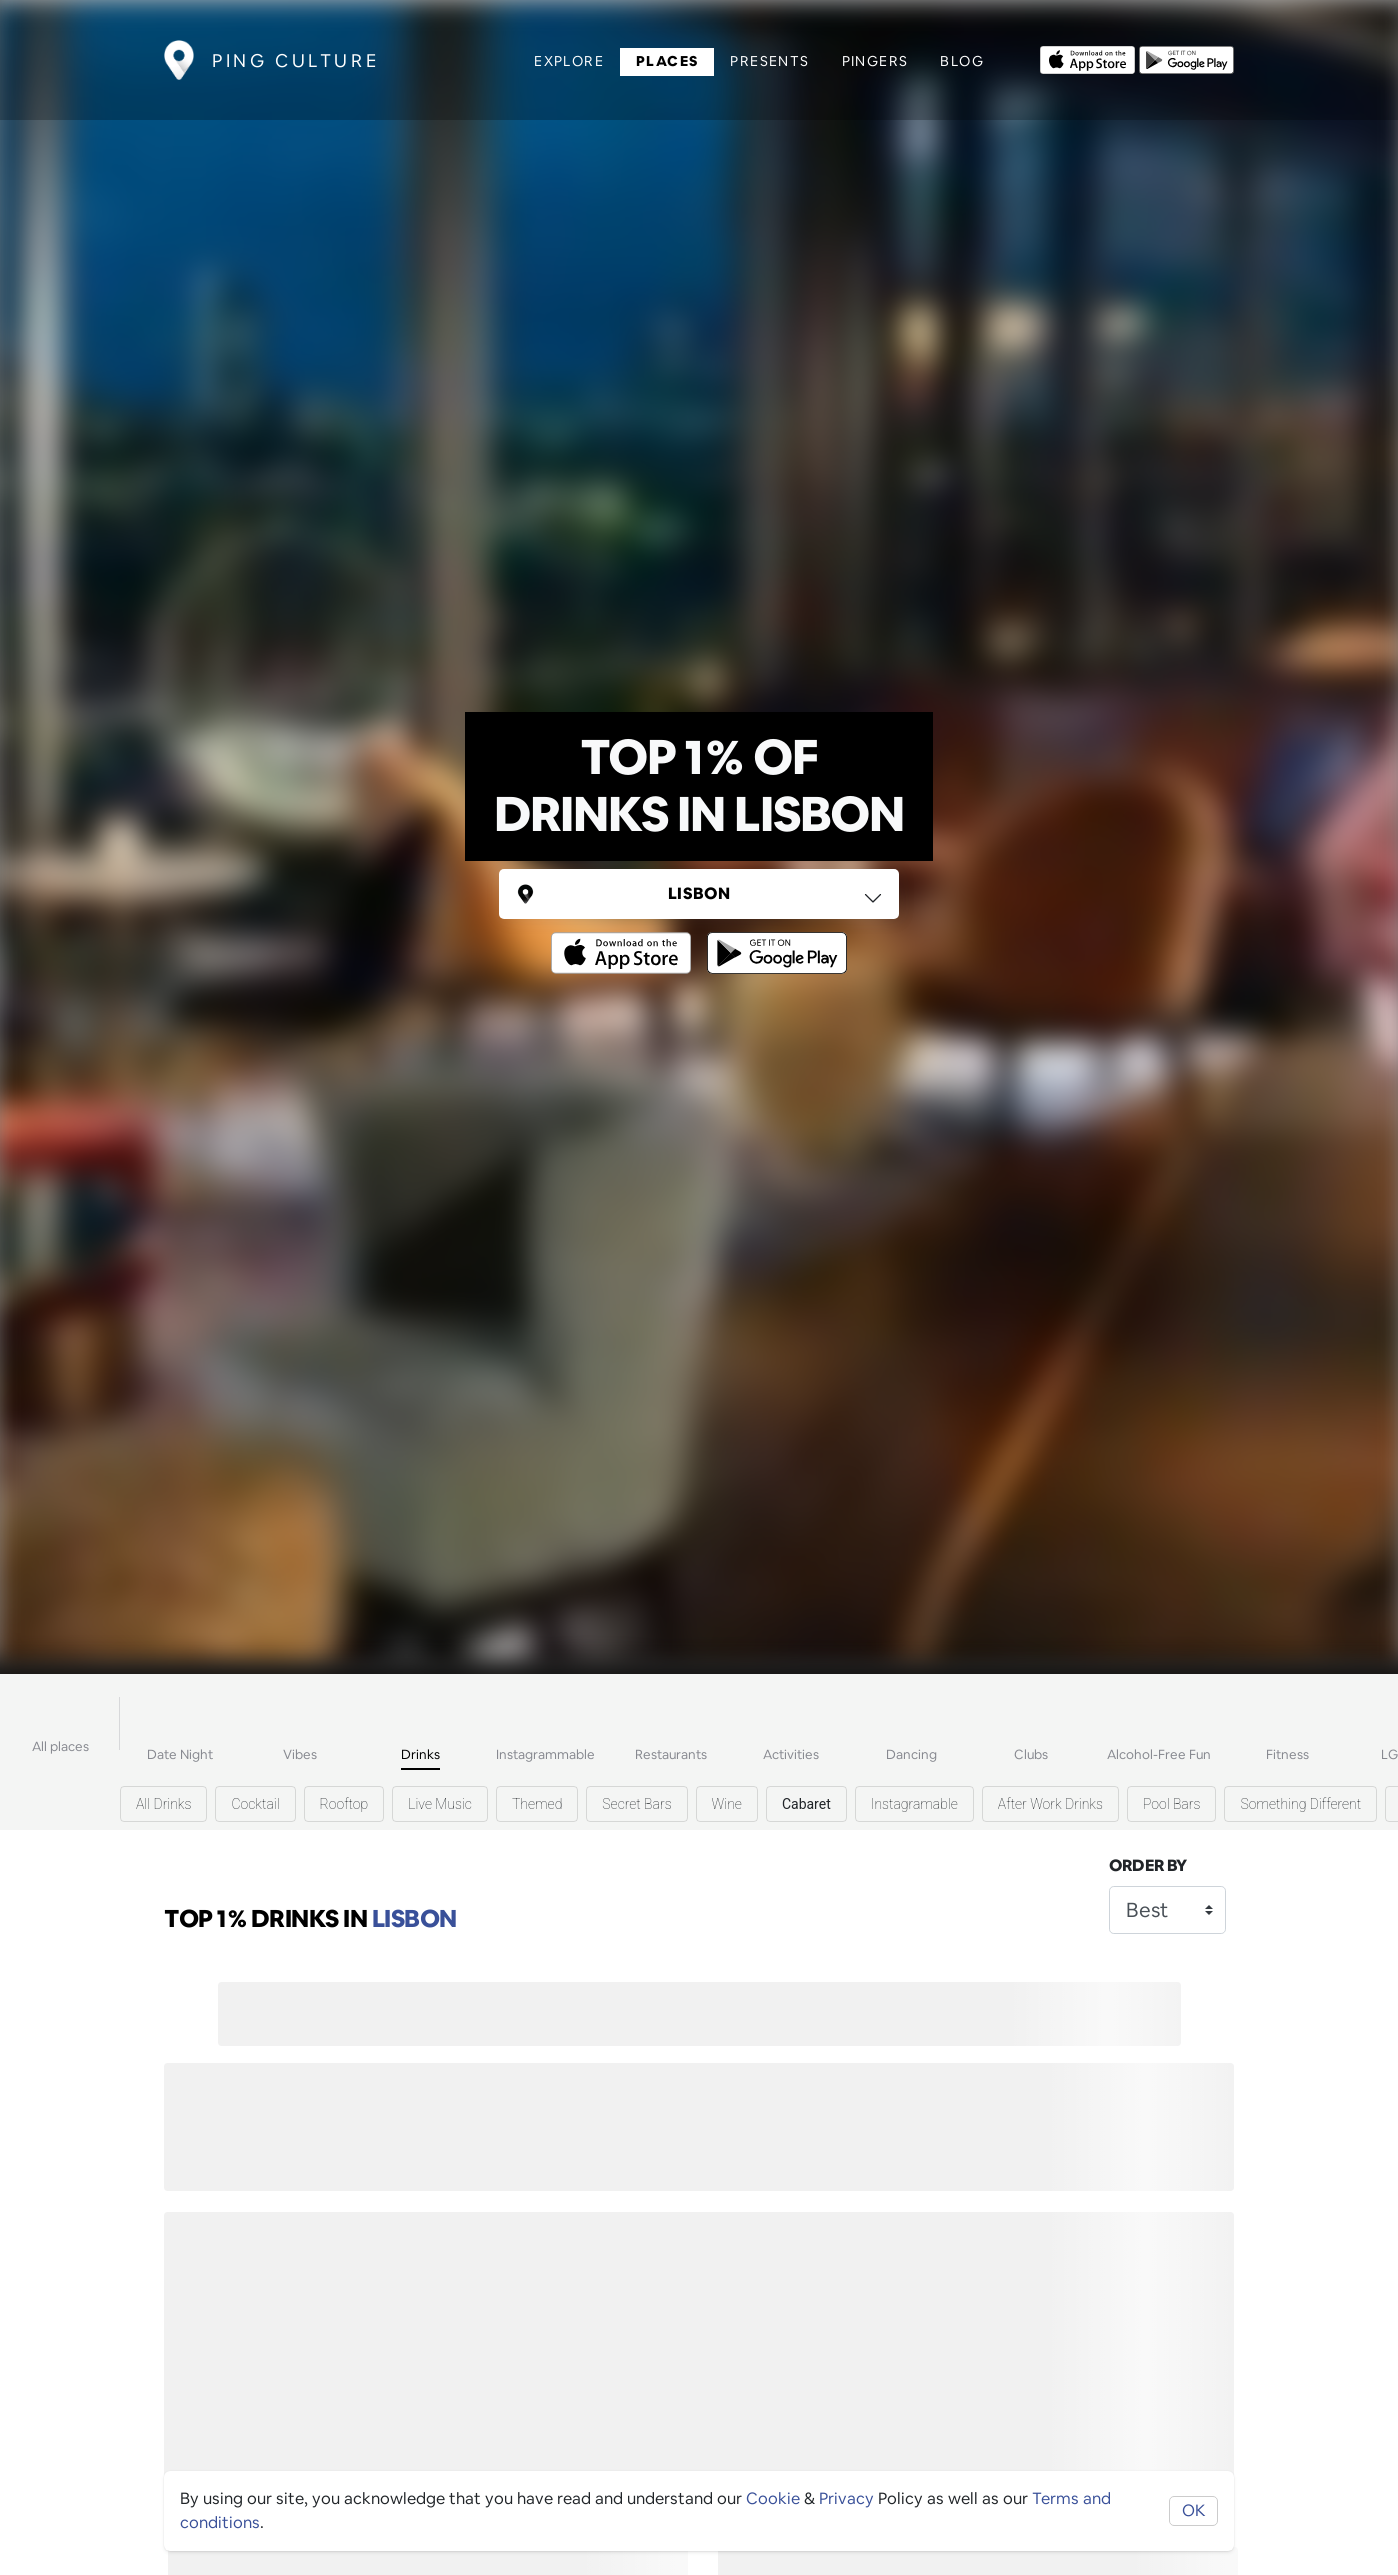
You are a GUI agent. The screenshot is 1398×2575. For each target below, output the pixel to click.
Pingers (875, 61)
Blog (962, 61)
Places (667, 61)
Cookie (773, 2498)
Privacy (846, 2498)
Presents (769, 61)
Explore (569, 61)
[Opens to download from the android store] (1186, 58)
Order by (1148, 1865)
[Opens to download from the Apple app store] (1087, 58)
